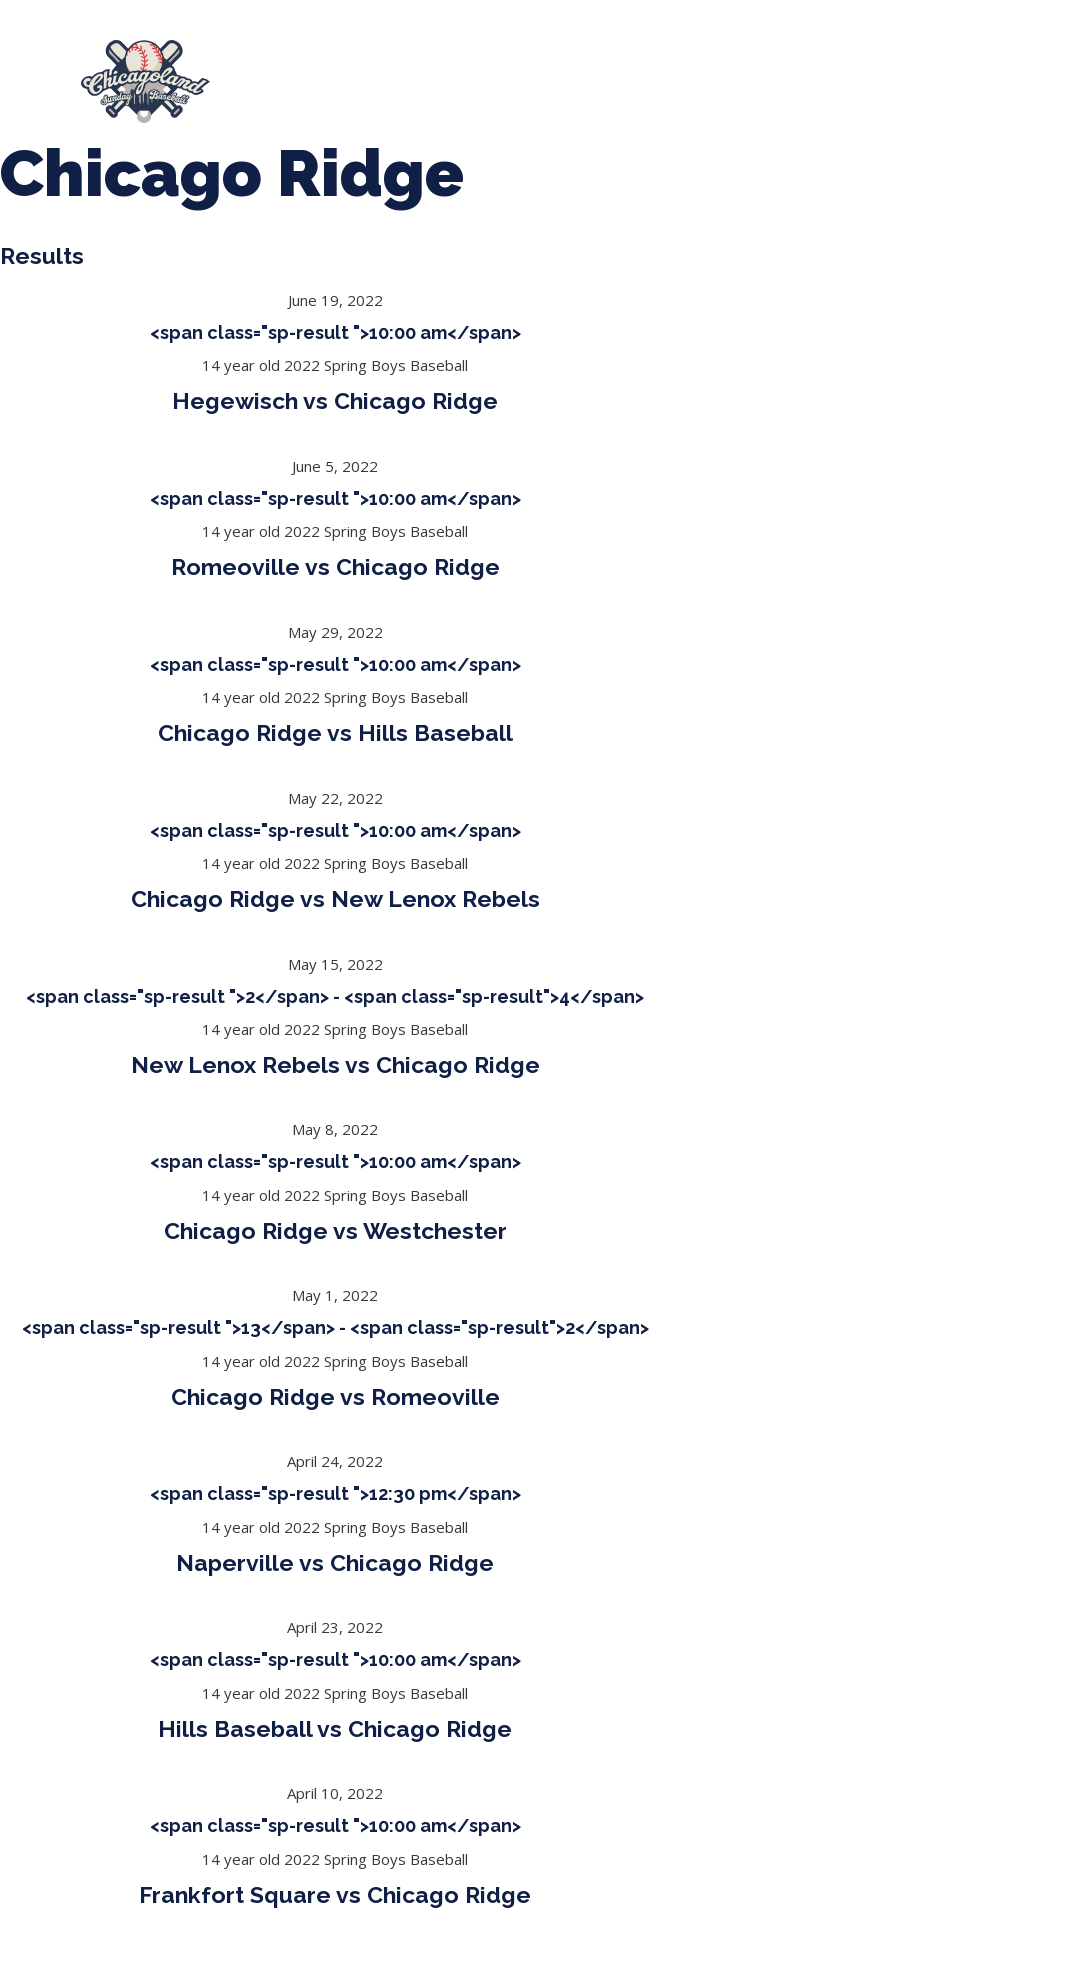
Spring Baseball (452, 72)
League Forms (657, 91)
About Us (303, 72)
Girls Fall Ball (336, 92)
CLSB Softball (775, 72)
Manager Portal (498, 92)
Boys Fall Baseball (948, 72)
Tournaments (617, 72)
